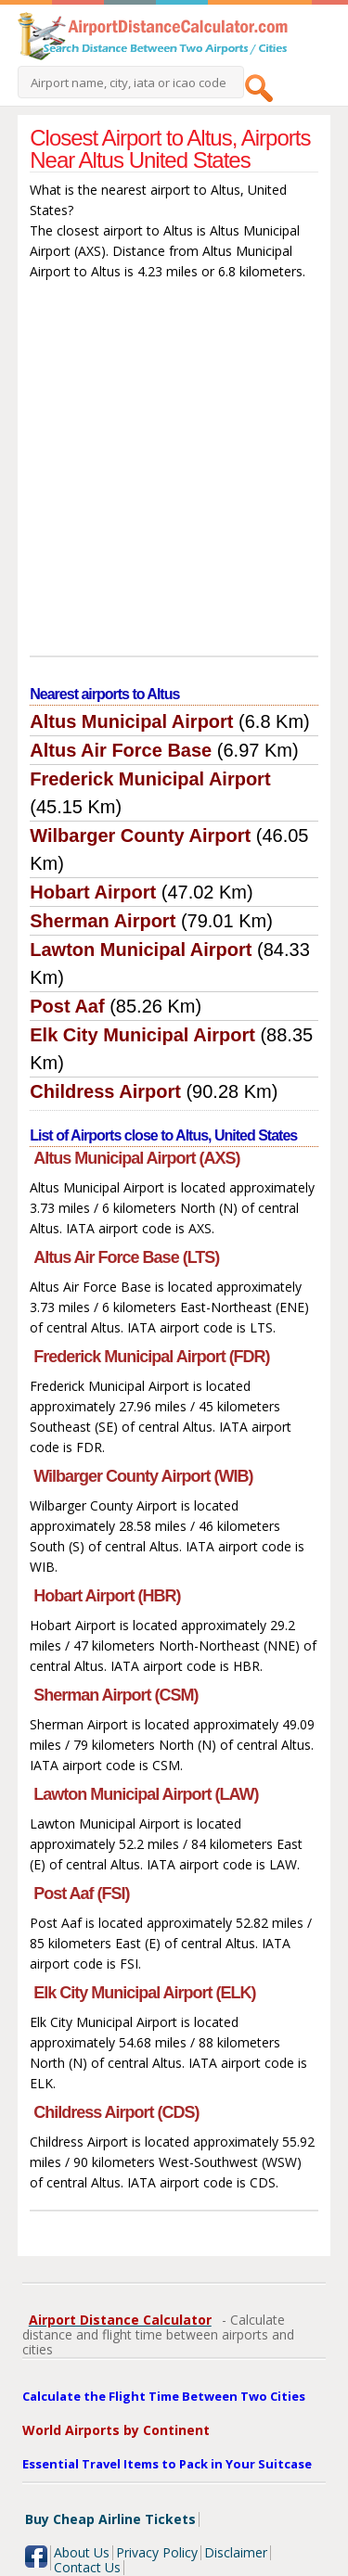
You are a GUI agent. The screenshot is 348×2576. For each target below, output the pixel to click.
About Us (82, 2552)
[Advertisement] (174, 472)
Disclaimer (235, 2552)
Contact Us (87, 2567)
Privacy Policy (157, 2552)
